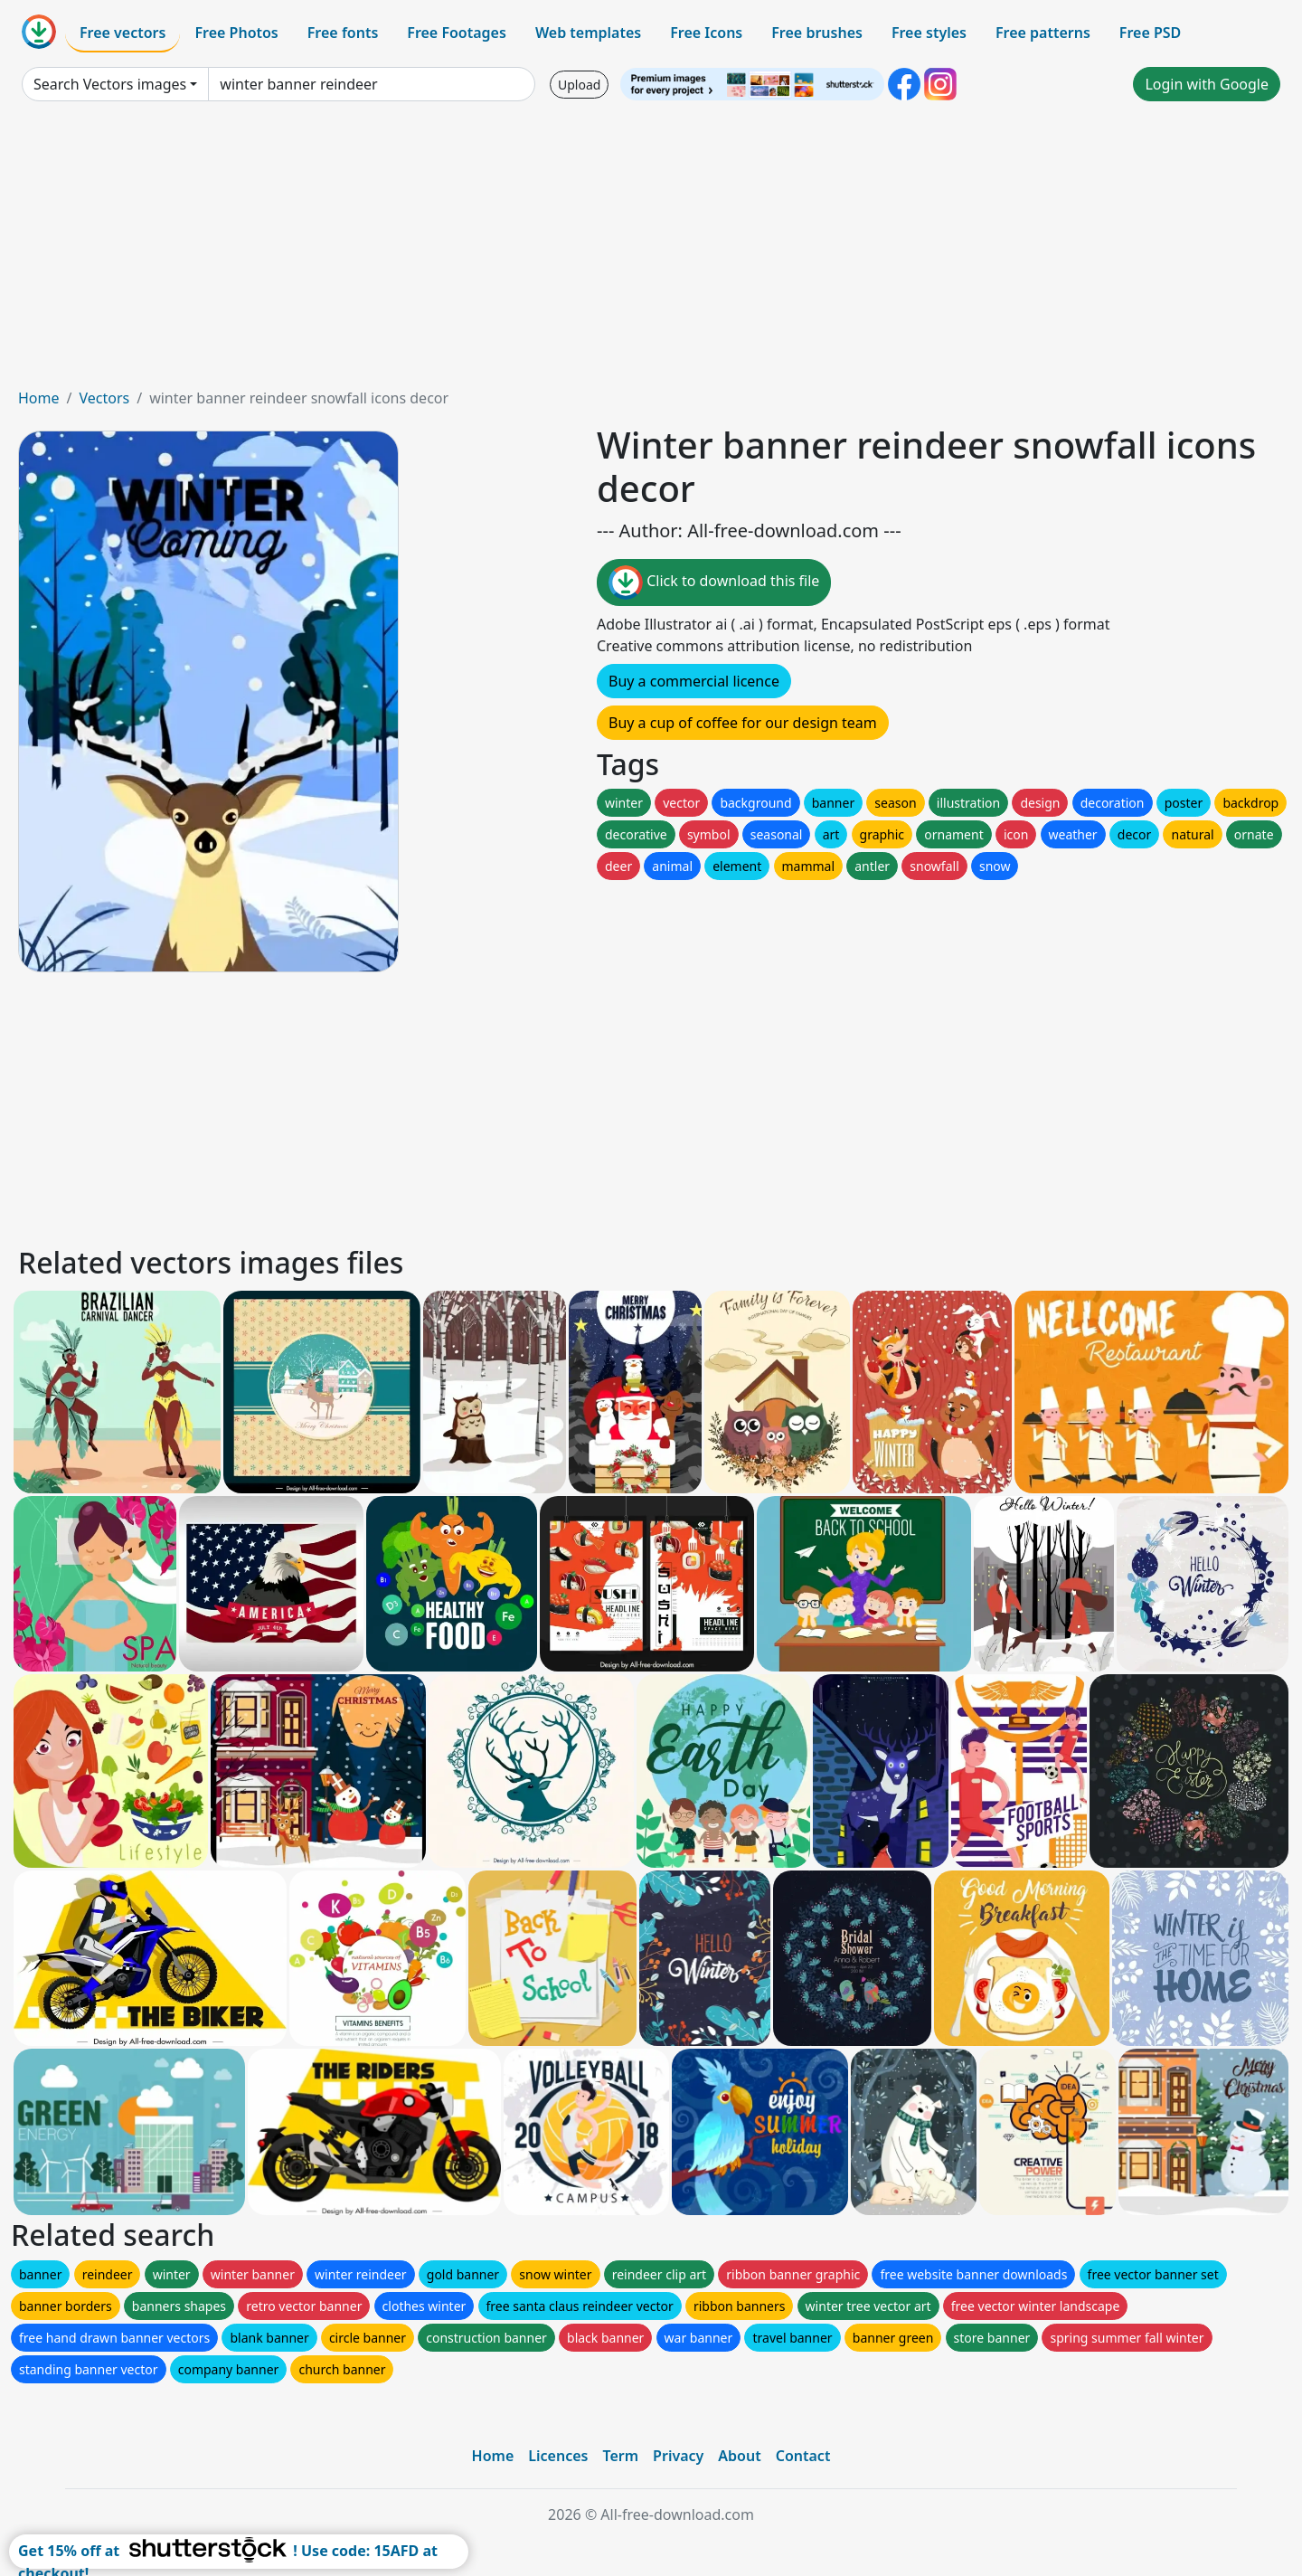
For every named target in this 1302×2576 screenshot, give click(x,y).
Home (39, 398)
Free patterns (1042, 33)
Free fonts (343, 33)
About (739, 2456)
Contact (803, 2456)
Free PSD (1150, 33)
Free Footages (456, 33)
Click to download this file (714, 582)
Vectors (104, 398)
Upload (579, 84)
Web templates (588, 33)
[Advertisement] (651, 251)
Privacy (678, 2456)
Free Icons (706, 33)
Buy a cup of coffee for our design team (743, 723)
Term (620, 2456)
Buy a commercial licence (694, 681)
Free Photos (236, 33)
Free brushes (817, 33)
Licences (558, 2456)
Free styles (929, 33)
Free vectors (122, 33)
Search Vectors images (109, 84)
